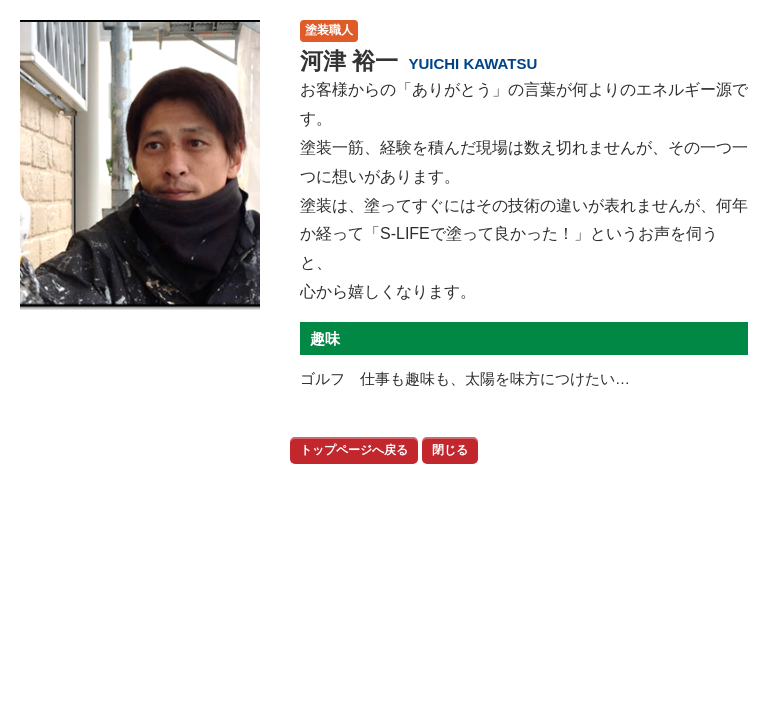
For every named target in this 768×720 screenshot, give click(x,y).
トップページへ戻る (354, 450)
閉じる (450, 450)
